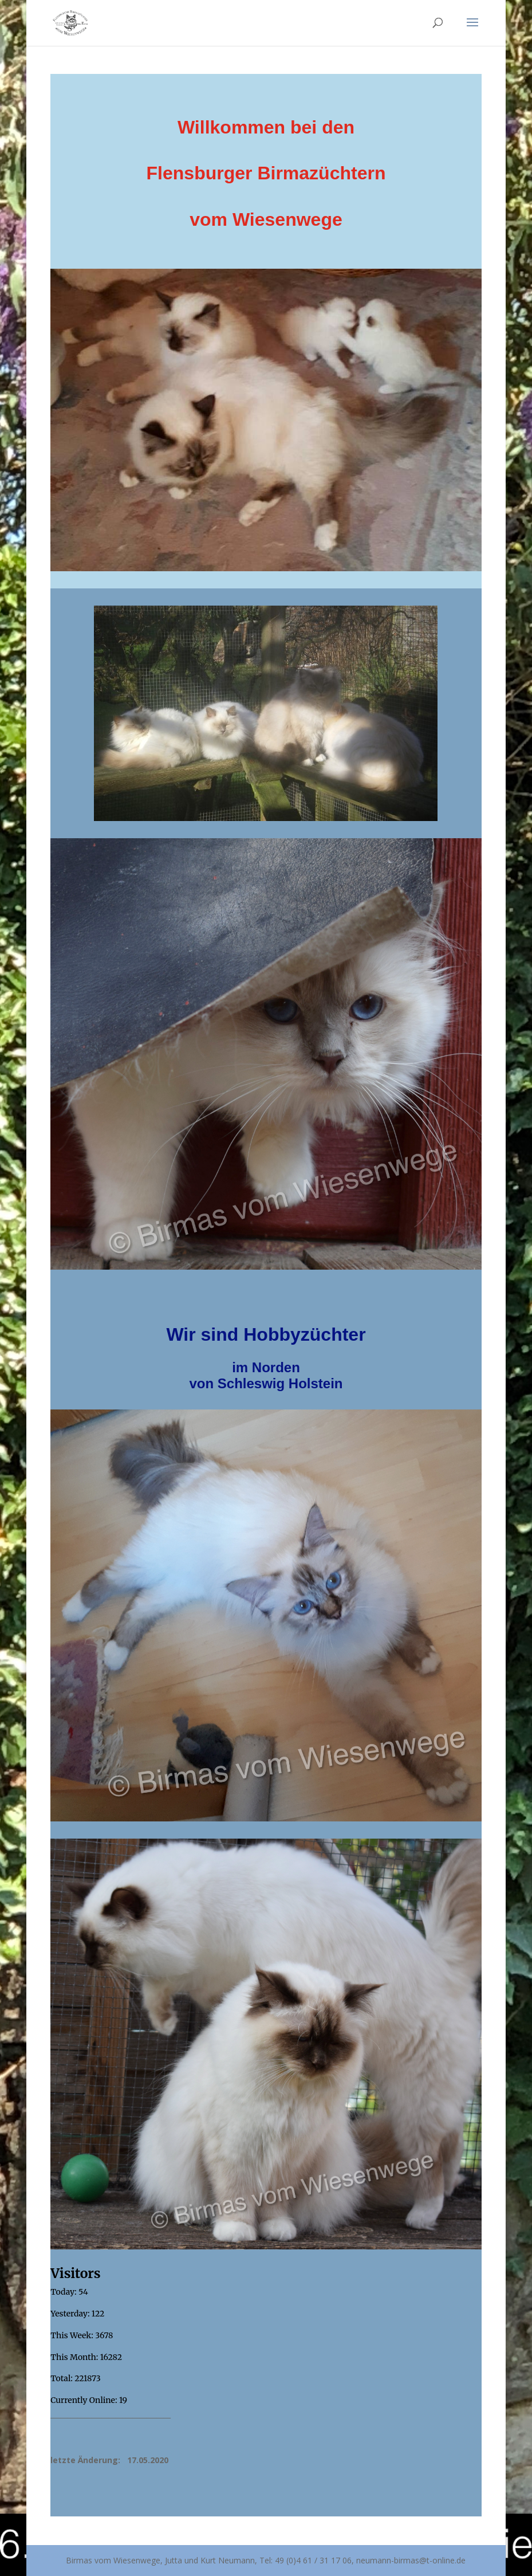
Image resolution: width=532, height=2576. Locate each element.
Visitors (75, 2273)
